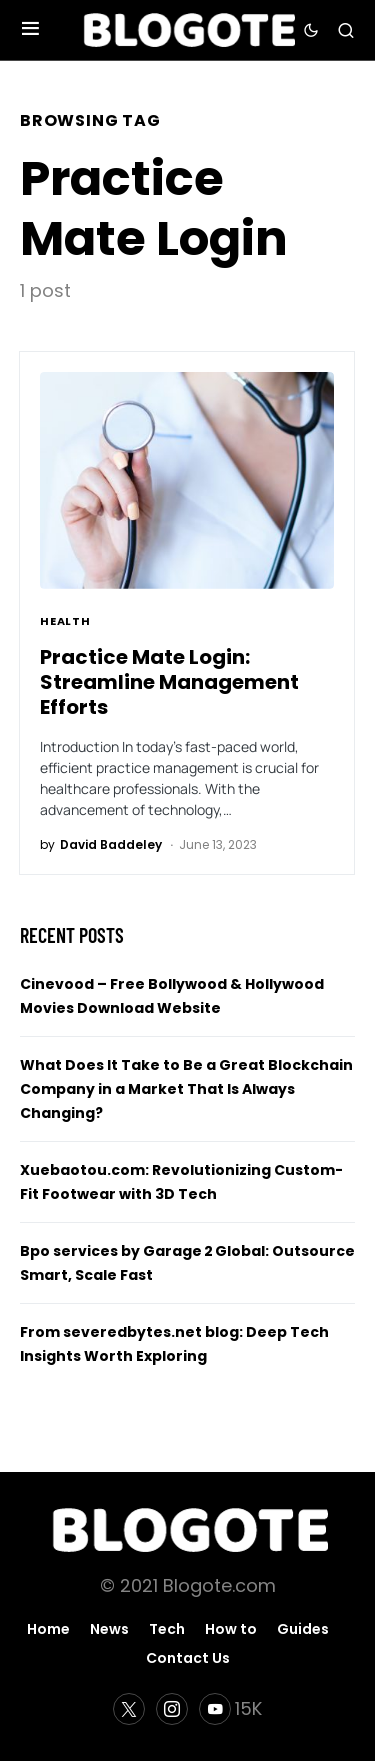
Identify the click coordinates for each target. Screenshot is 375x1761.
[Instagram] (172, 1709)
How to (231, 1629)
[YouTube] (230, 1709)
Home (48, 1629)
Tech (167, 1629)
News (109, 1629)
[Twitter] (129, 1709)
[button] (30, 30)
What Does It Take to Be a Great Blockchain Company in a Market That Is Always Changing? (186, 1089)
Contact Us (188, 1658)
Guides (303, 1629)
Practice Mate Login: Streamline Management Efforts (169, 682)
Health (65, 621)
